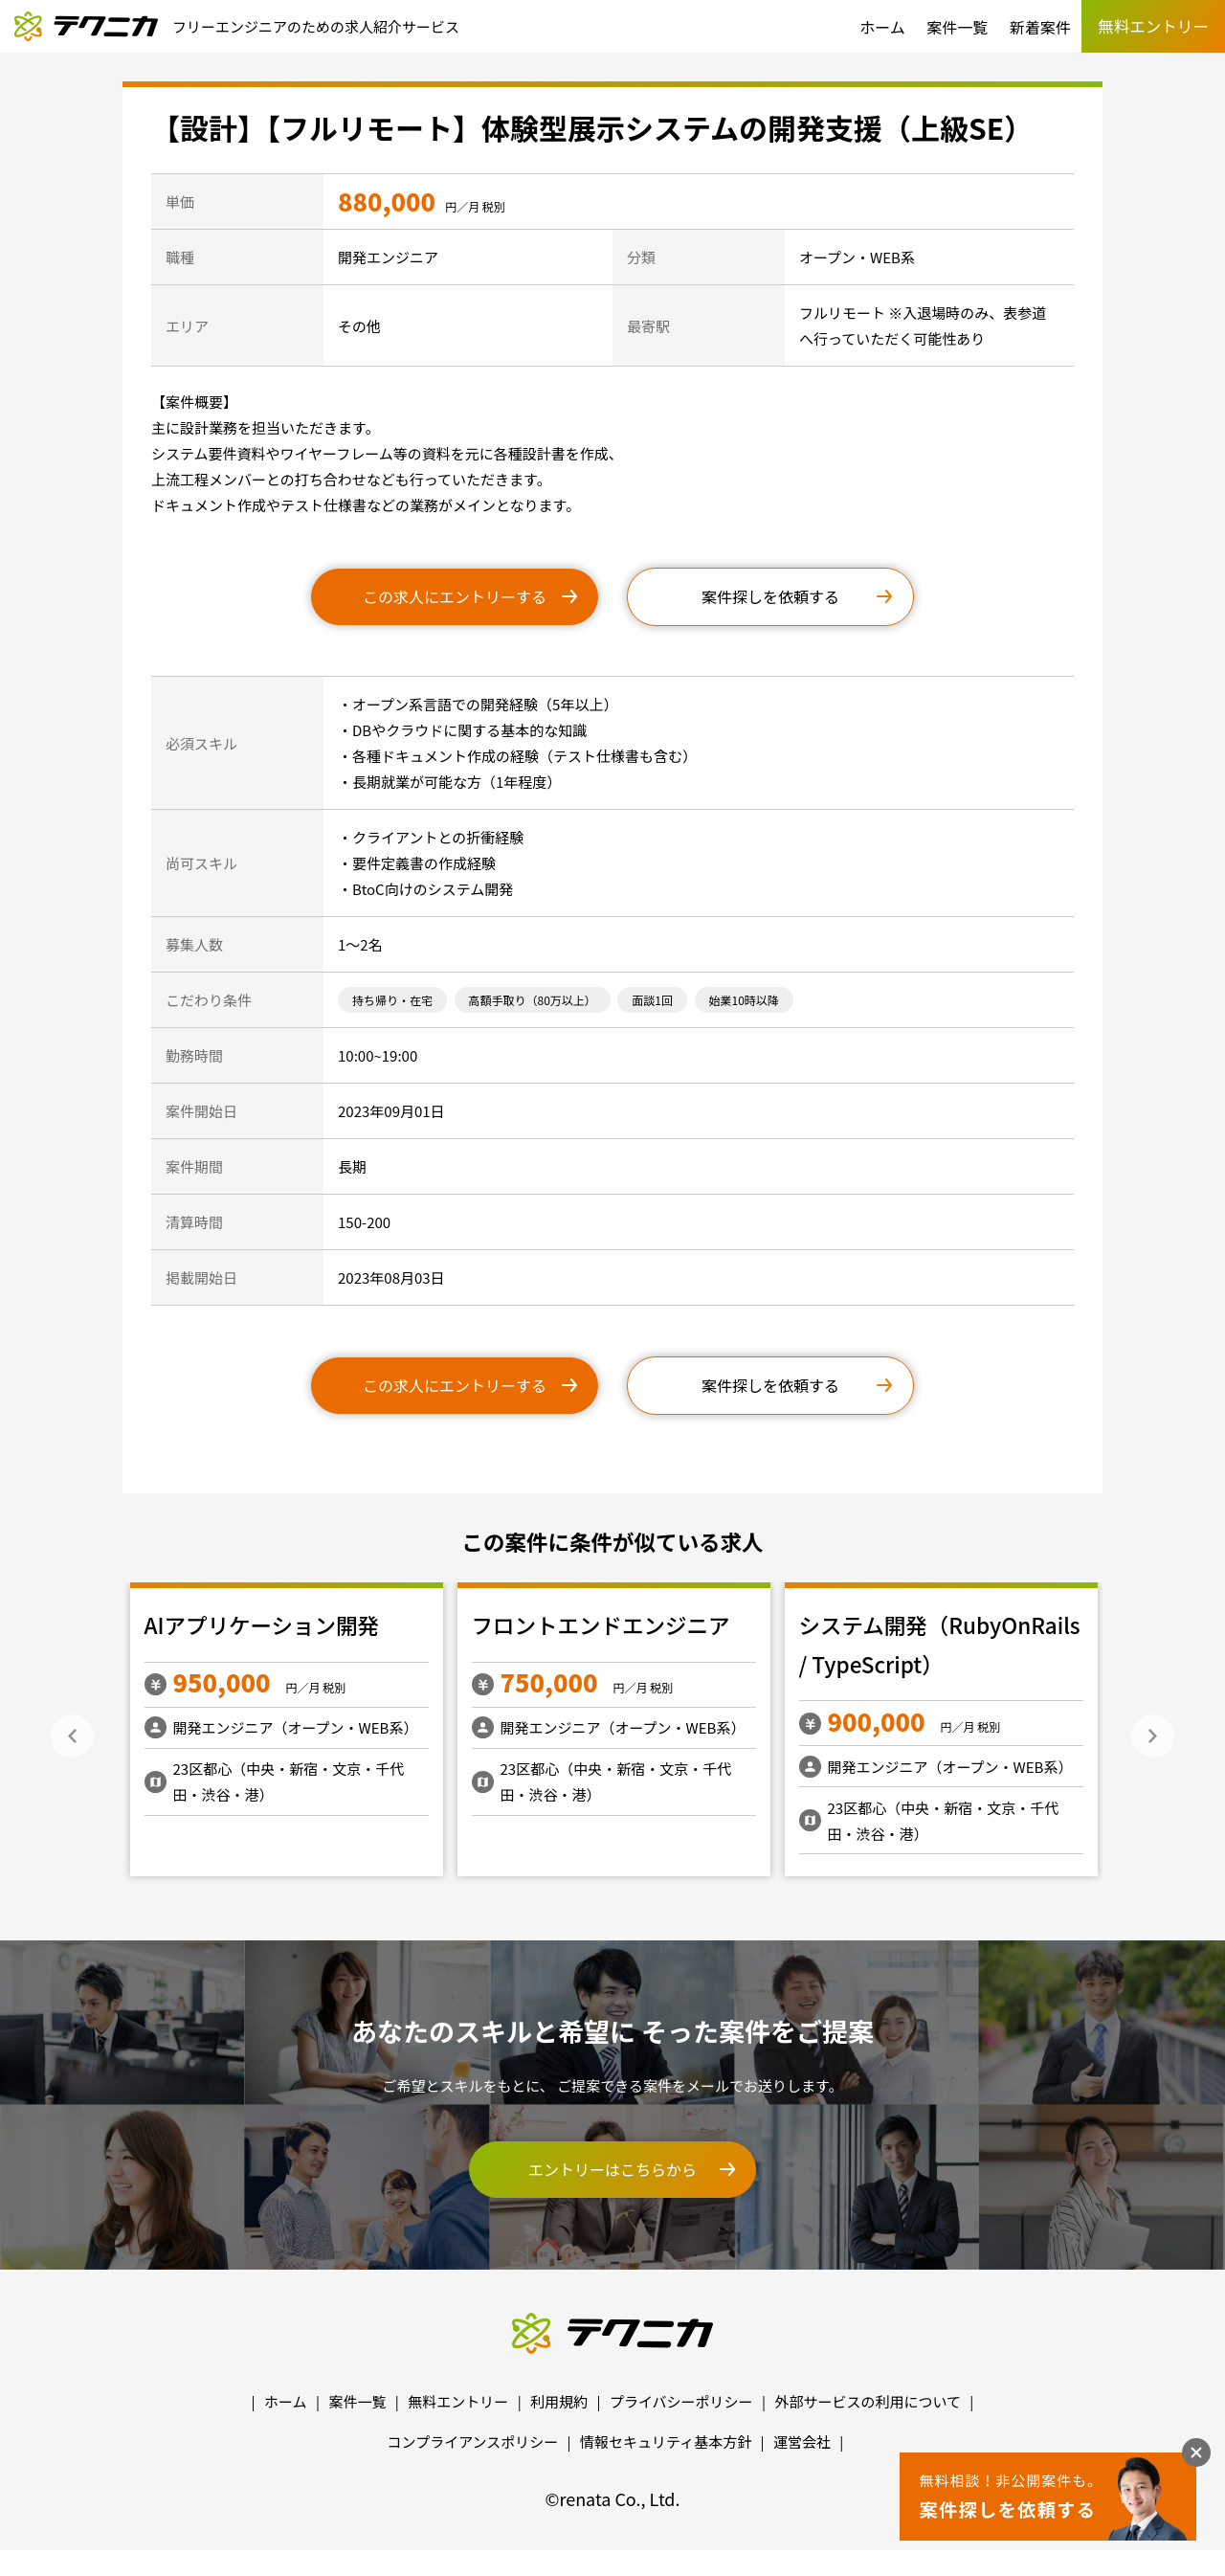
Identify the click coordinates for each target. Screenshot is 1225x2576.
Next (1152, 1736)
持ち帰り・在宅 (392, 1000)
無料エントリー (458, 2401)
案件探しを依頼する (770, 596)
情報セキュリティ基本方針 (665, 2441)
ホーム (882, 26)
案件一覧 (957, 26)
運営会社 (802, 2441)
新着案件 (1040, 26)
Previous (72, 1736)
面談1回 (652, 1000)
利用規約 (559, 2401)
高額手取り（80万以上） (532, 1000)
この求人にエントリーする (454, 596)
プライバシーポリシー (681, 2401)
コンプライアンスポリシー (473, 2441)
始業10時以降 (744, 1000)
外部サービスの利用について (867, 2401)
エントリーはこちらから (612, 2169)
